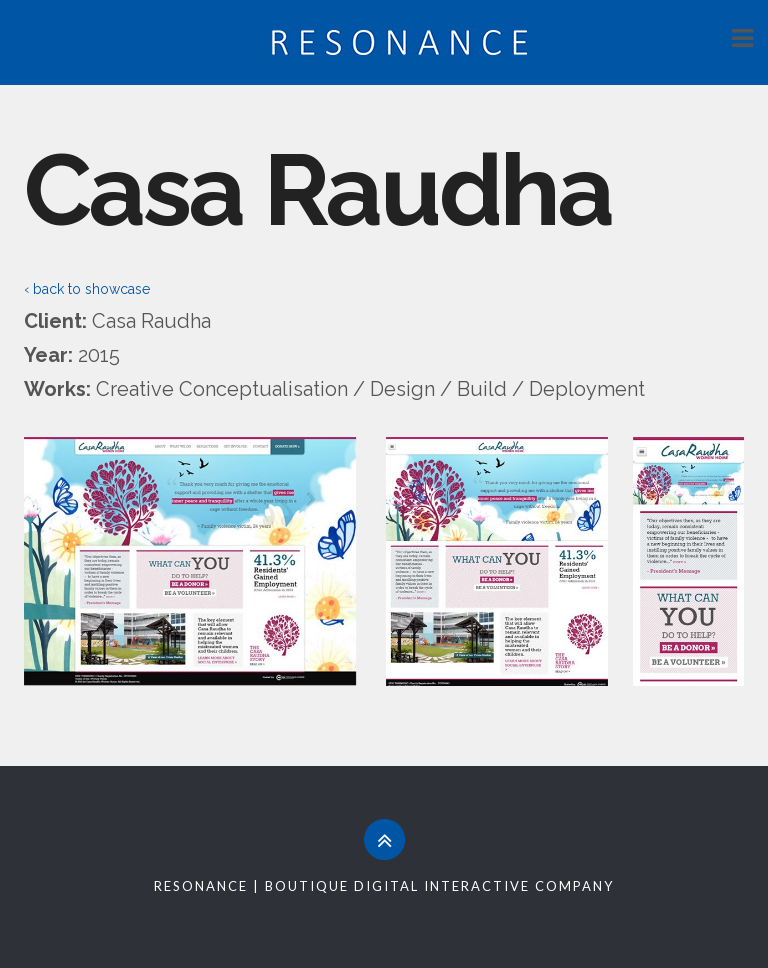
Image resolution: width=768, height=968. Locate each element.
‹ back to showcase (87, 289)
